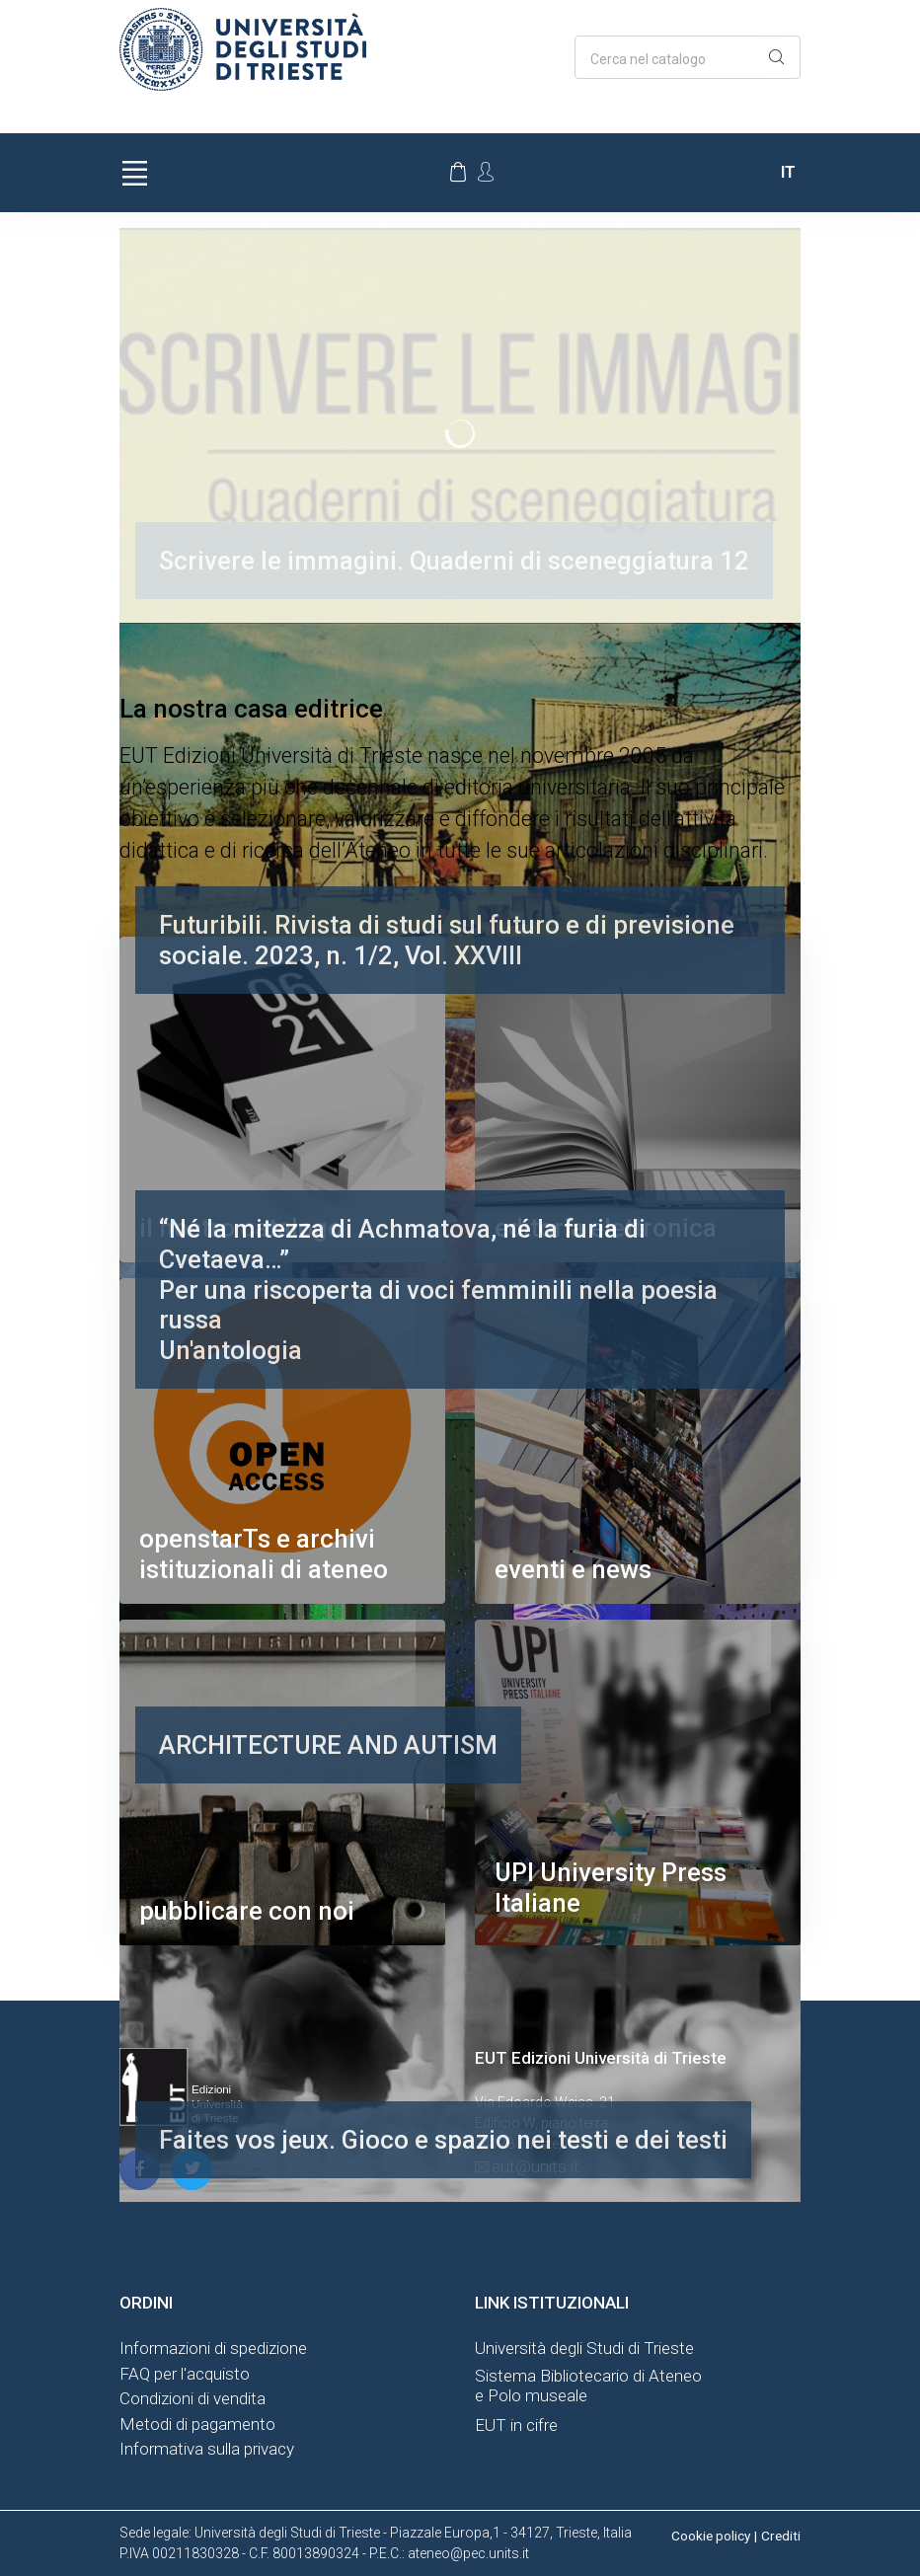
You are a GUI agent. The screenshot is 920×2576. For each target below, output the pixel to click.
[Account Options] (486, 172)
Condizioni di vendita (192, 2398)
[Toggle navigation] (134, 172)
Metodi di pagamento (197, 2424)
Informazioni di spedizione (213, 2348)
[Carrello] (458, 173)
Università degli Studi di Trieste (584, 2348)
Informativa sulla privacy (206, 2449)
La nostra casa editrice (251, 708)
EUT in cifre (516, 2425)
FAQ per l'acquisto (184, 2374)
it (788, 172)
